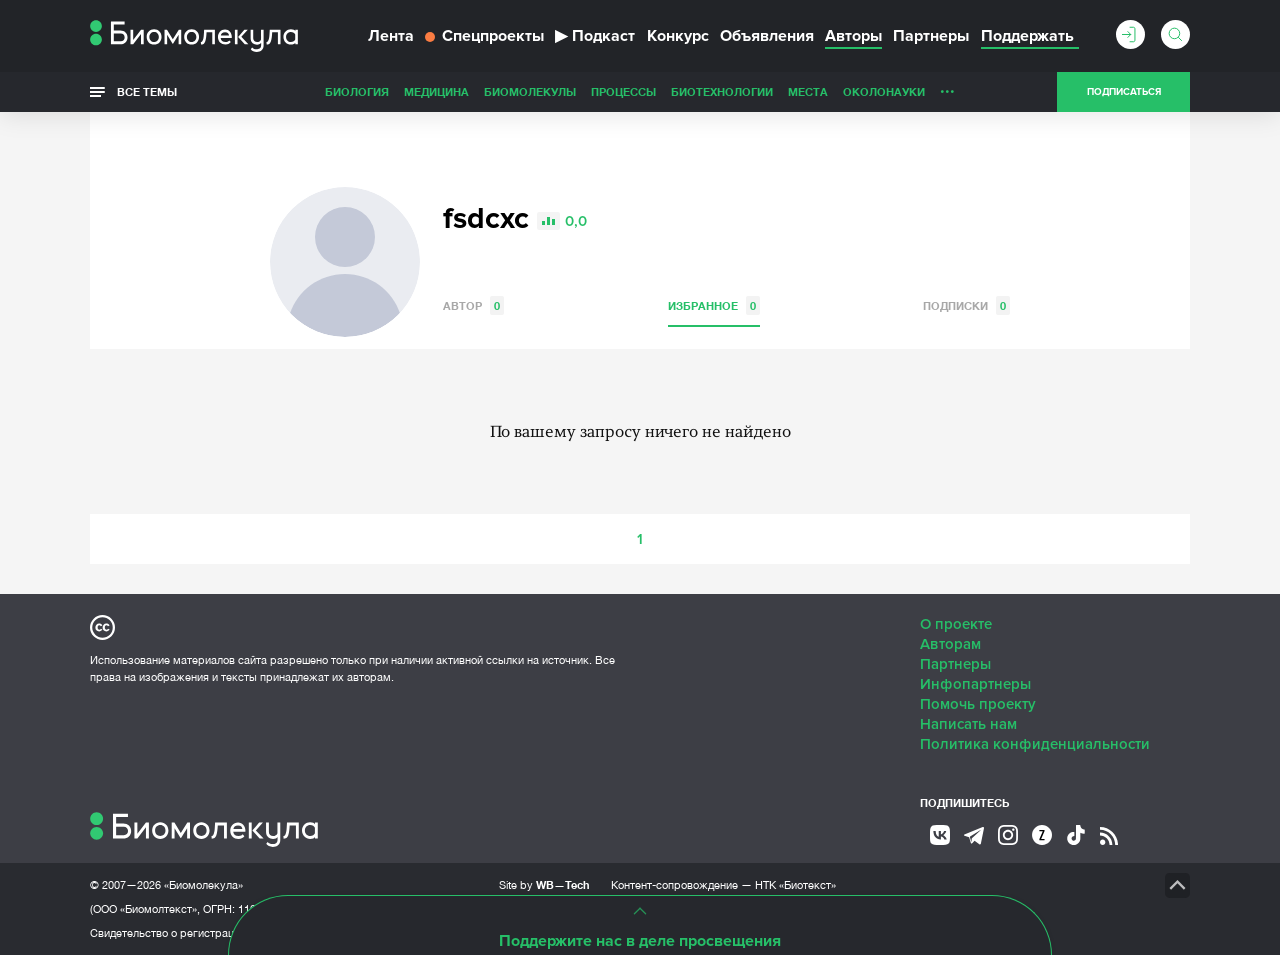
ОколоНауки (884, 91)
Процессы (623, 91)
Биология (357, 91)
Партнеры (931, 36)
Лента (391, 36)
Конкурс (678, 36)
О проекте (956, 624)
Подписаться (1124, 92)
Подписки (966, 305)
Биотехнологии (722, 91)
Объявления (767, 36)
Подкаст (595, 36)
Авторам (950, 644)
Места (808, 91)
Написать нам (968, 724)
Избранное (714, 305)
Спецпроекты (484, 36)
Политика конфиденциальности (1035, 744)
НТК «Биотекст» (795, 885)
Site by (544, 884)
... (947, 87)
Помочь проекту (978, 704)
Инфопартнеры (975, 684)
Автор (473, 305)
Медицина (436, 91)
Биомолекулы (530, 91)
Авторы (853, 36)
